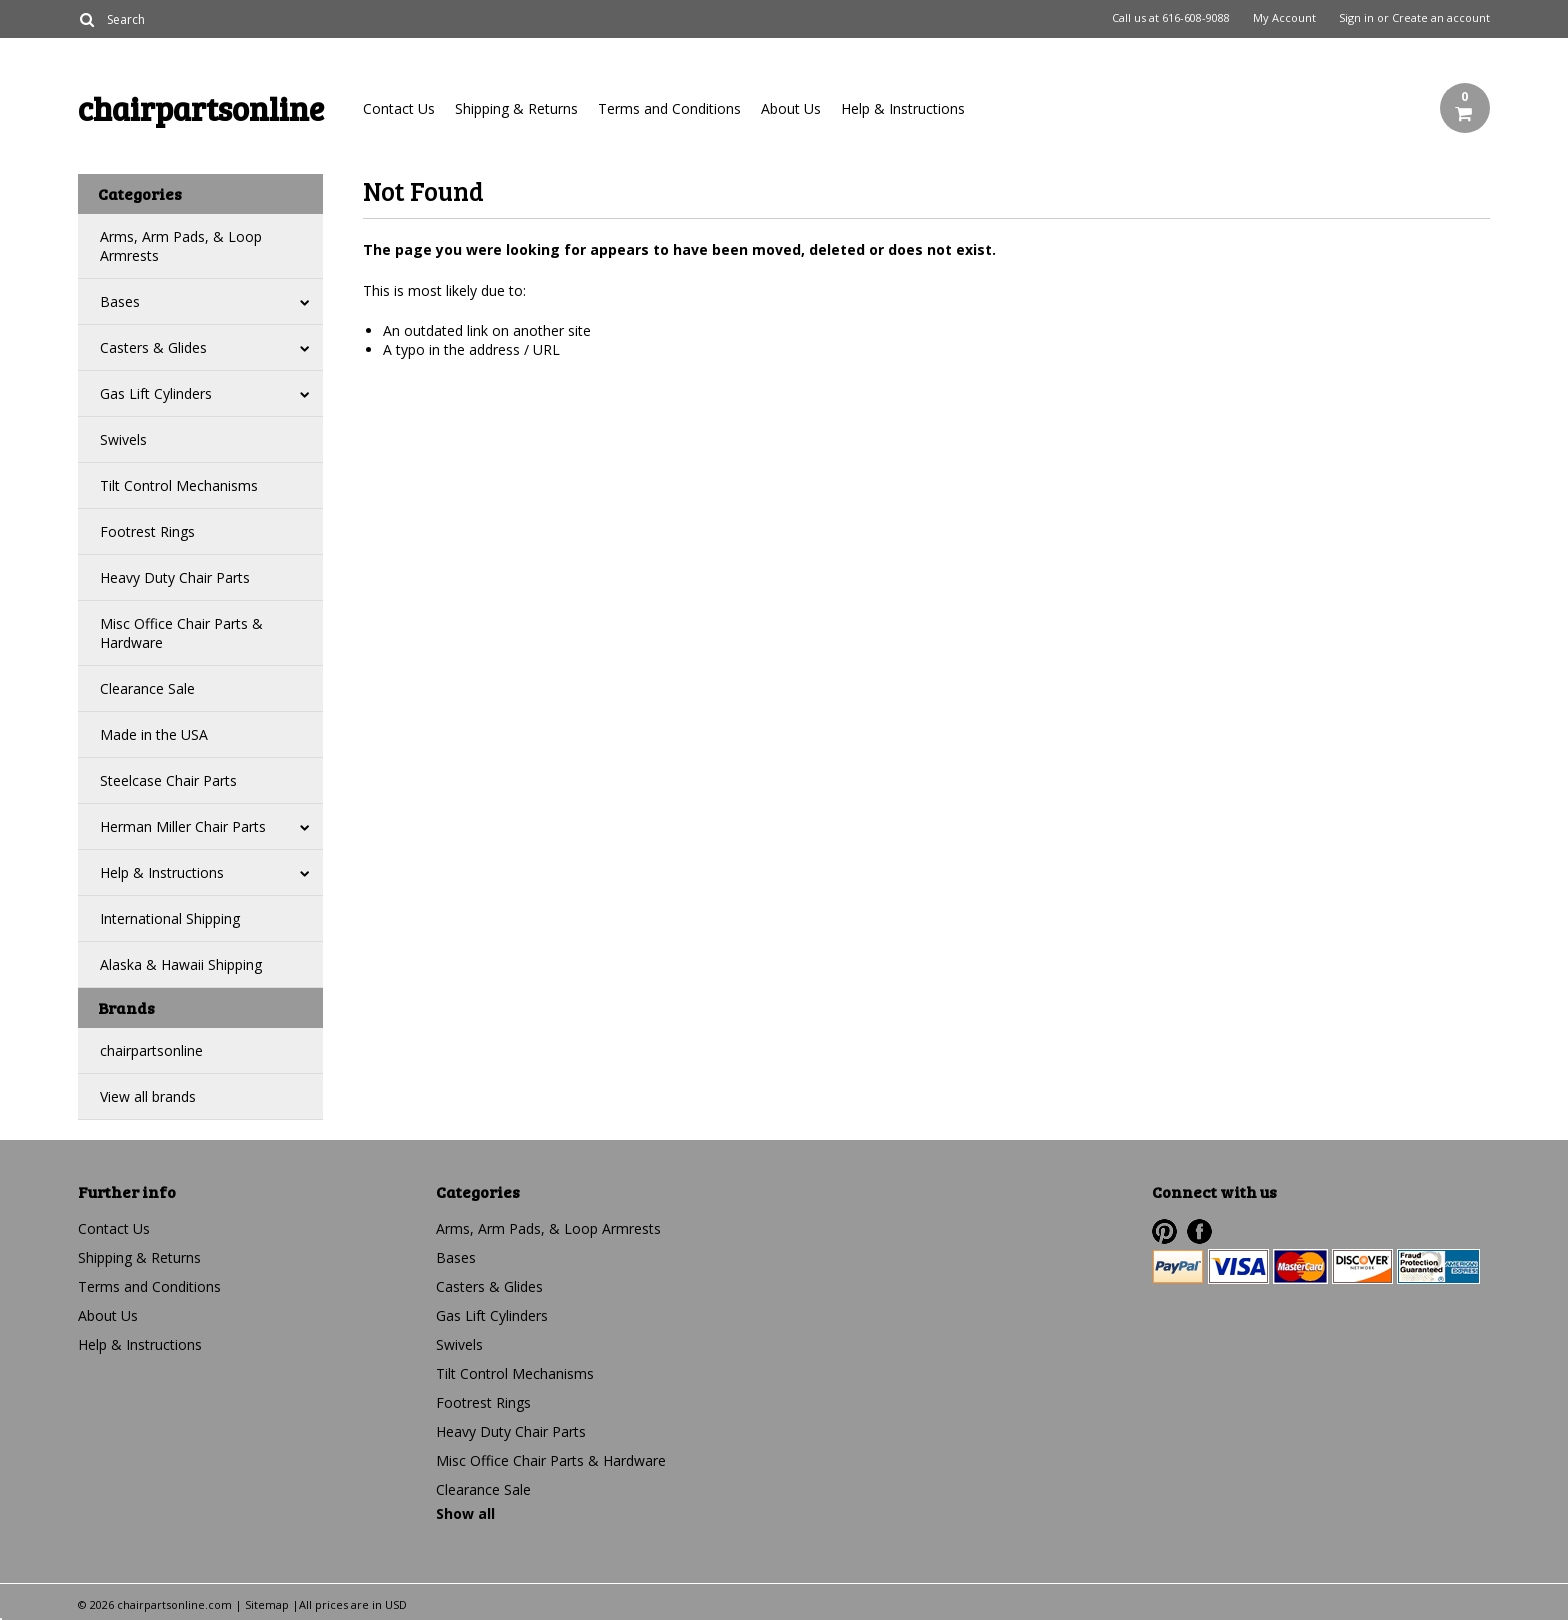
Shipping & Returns (516, 108)
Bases (120, 301)
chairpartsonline (151, 1050)
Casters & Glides (153, 347)
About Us (791, 108)
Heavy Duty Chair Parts (175, 577)
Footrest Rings (147, 531)
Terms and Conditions (669, 108)
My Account (1284, 18)
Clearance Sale (147, 688)
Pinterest (1164, 1231)
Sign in (1356, 18)
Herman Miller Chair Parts (183, 826)
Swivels (123, 439)
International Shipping (170, 918)
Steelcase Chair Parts (168, 780)
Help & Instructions (903, 108)
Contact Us (399, 108)
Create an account (1441, 18)
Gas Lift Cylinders (156, 393)
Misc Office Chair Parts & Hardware (181, 633)
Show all (465, 1513)
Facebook (1199, 1231)
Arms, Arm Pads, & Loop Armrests (181, 246)
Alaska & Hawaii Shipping (181, 964)
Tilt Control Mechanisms (179, 485)
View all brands (148, 1096)
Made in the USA (154, 734)
